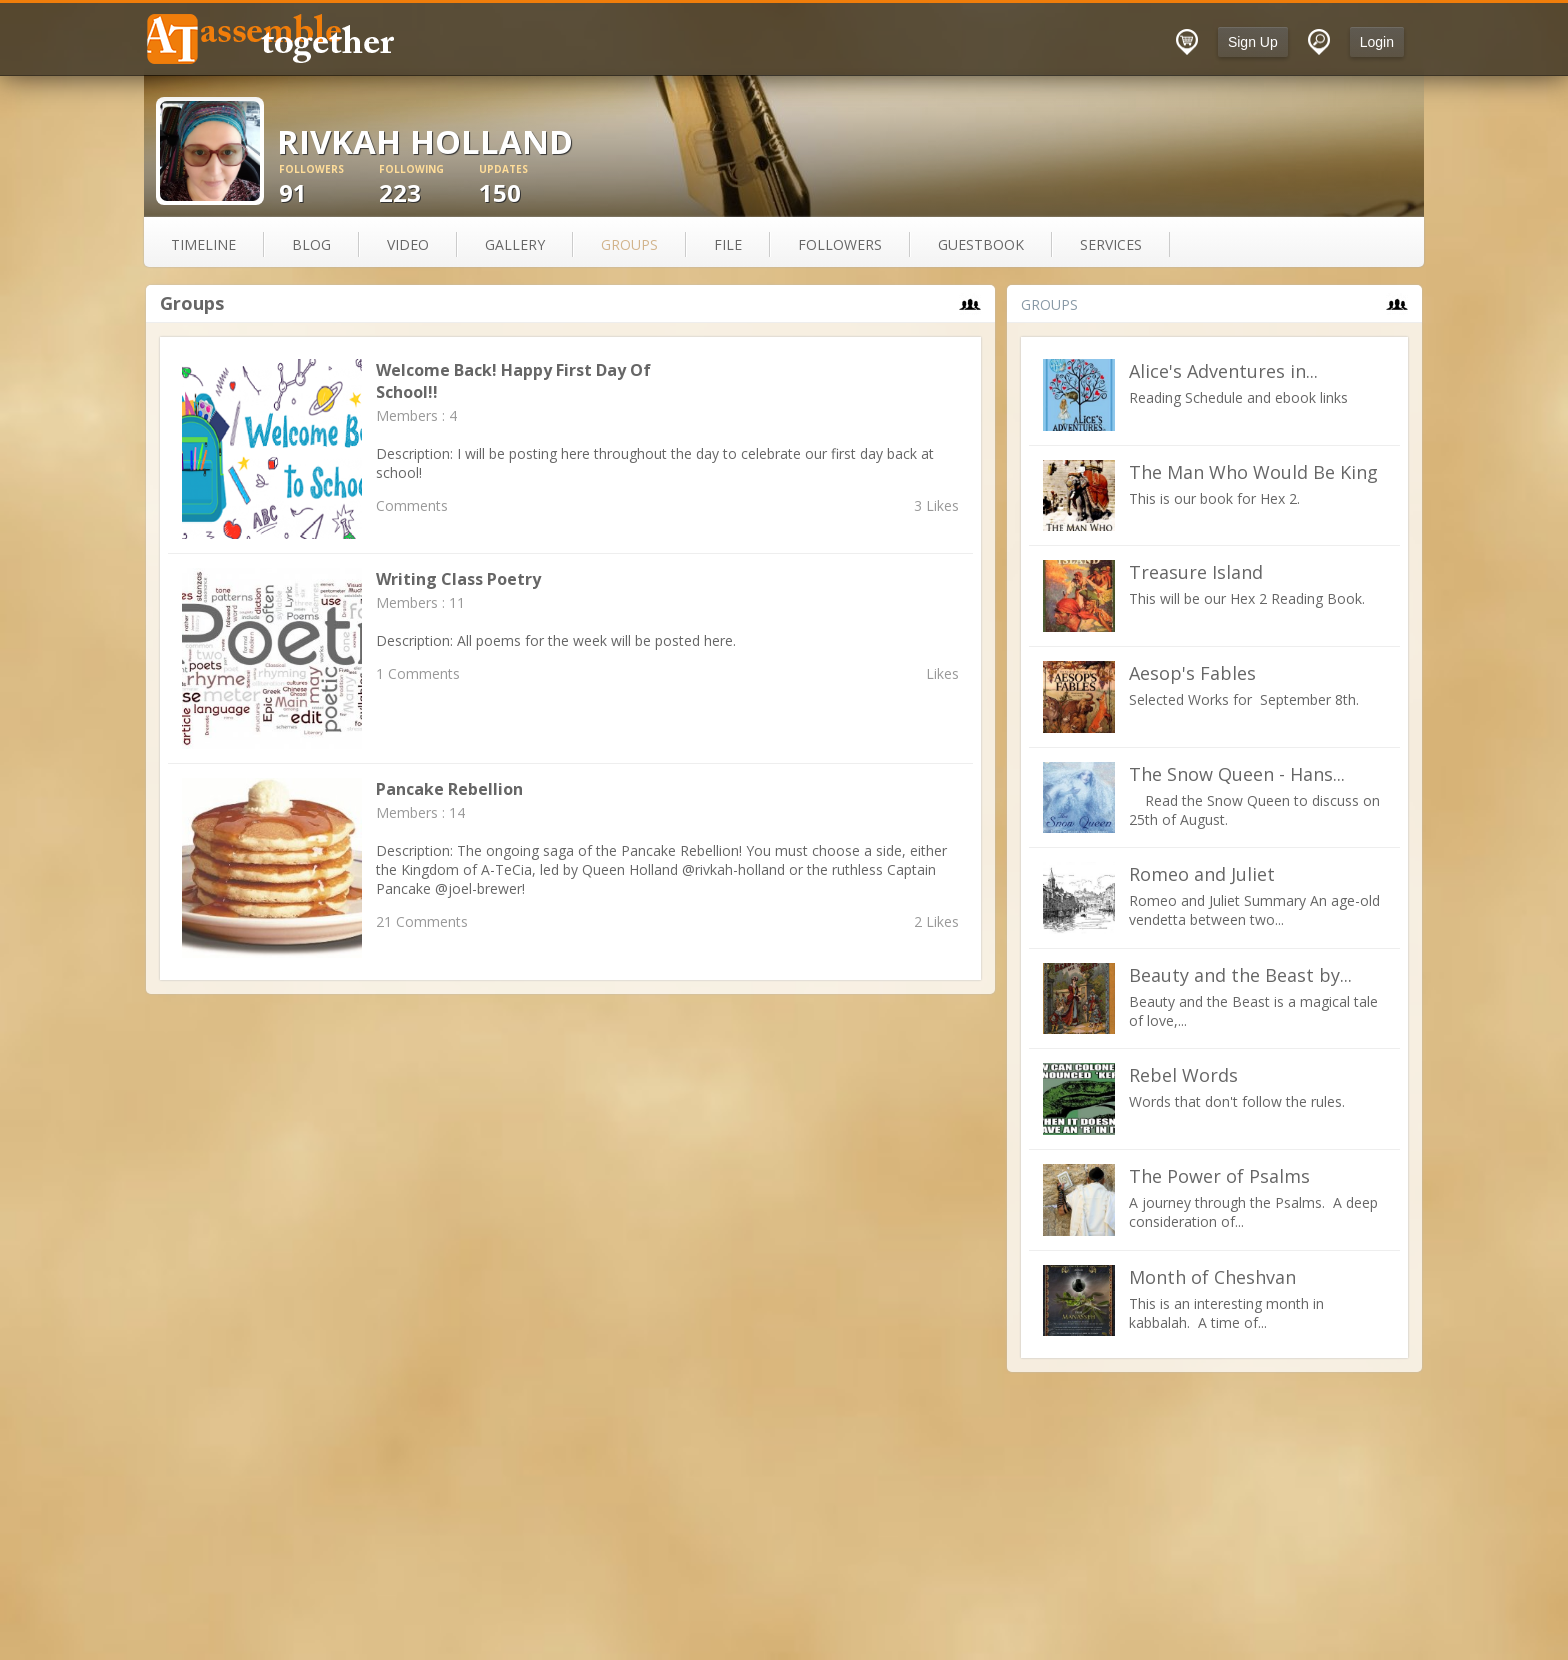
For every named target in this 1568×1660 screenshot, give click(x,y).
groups (629, 244)
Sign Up (1253, 42)
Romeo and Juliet (1202, 874)
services (1111, 244)
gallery (515, 244)
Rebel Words (1183, 1075)
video (408, 244)
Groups (192, 303)
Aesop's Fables (1192, 673)
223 (429, 185)
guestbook (981, 244)
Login (1377, 42)
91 (329, 185)
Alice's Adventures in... (1223, 371)
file (728, 244)
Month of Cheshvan (1212, 1277)
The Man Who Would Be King (1253, 472)
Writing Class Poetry (458, 579)
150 (529, 185)
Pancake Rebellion (449, 789)
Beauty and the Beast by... (1240, 975)
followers (840, 244)
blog (311, 244)
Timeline (203, 244)
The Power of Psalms (1219, 1176)
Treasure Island (1196, 572)
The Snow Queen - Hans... (1237, 774)
